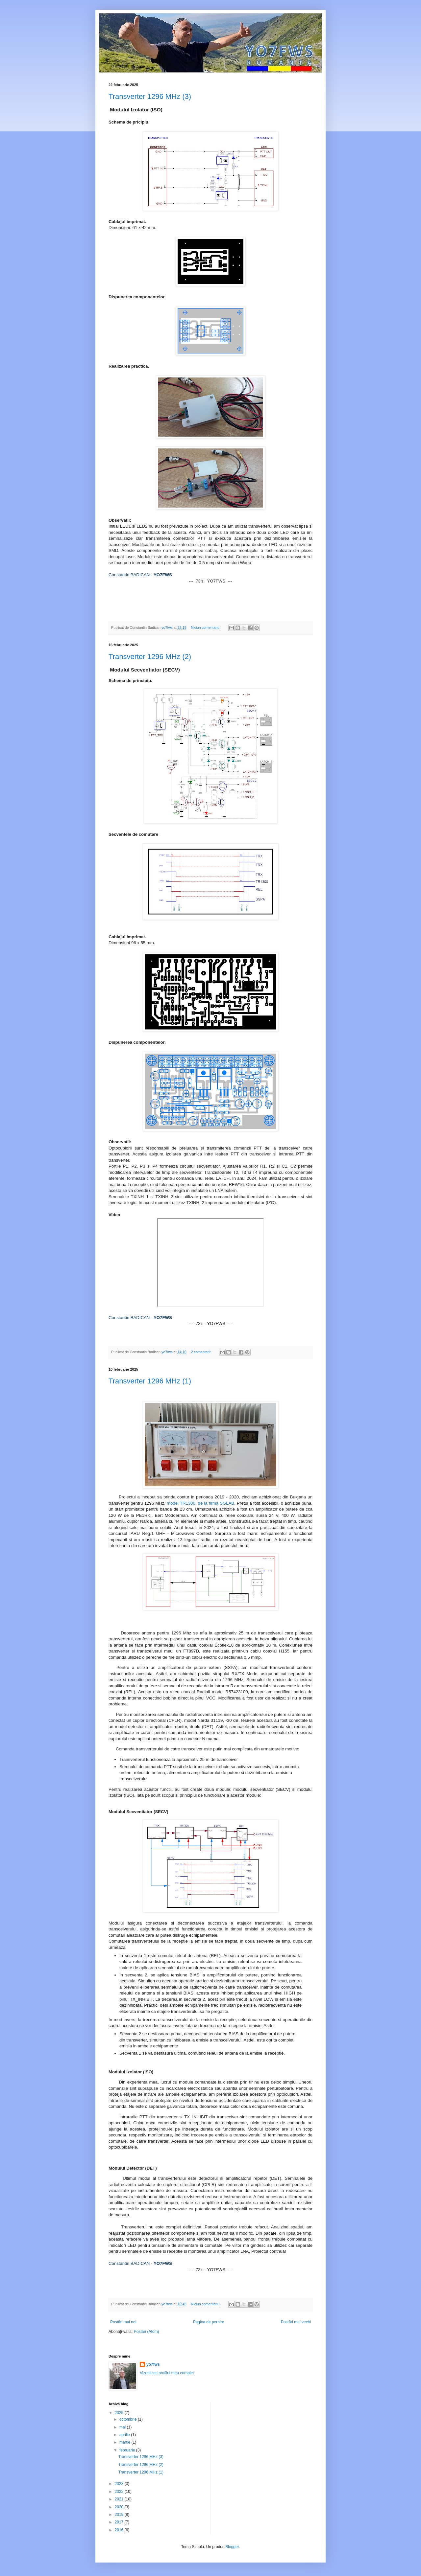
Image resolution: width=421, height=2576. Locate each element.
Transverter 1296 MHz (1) (150, 1381)
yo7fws (153, 2364)
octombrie (128, 2419)
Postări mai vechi (296, 2322)
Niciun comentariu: (206, 627)
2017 (120, 2522)
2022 (120, 2491)
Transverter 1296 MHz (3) (150, 96)
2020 (120, 2507)
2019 (120, 2514)
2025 (120, 2412)
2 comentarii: (201, 1352)
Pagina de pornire (208, 2322)
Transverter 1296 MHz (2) (150, 656)
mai (123, 2427)
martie (125, 2442)
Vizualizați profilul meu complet (167, 2373)
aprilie (125, 2434)
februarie (127, 2450)
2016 (120, 2530)
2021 (120, 2499)
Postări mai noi (123, 2322)
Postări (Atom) (146, 2331)
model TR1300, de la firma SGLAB (200, 1503)
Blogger (232, 2546)
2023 (120, 2483)
